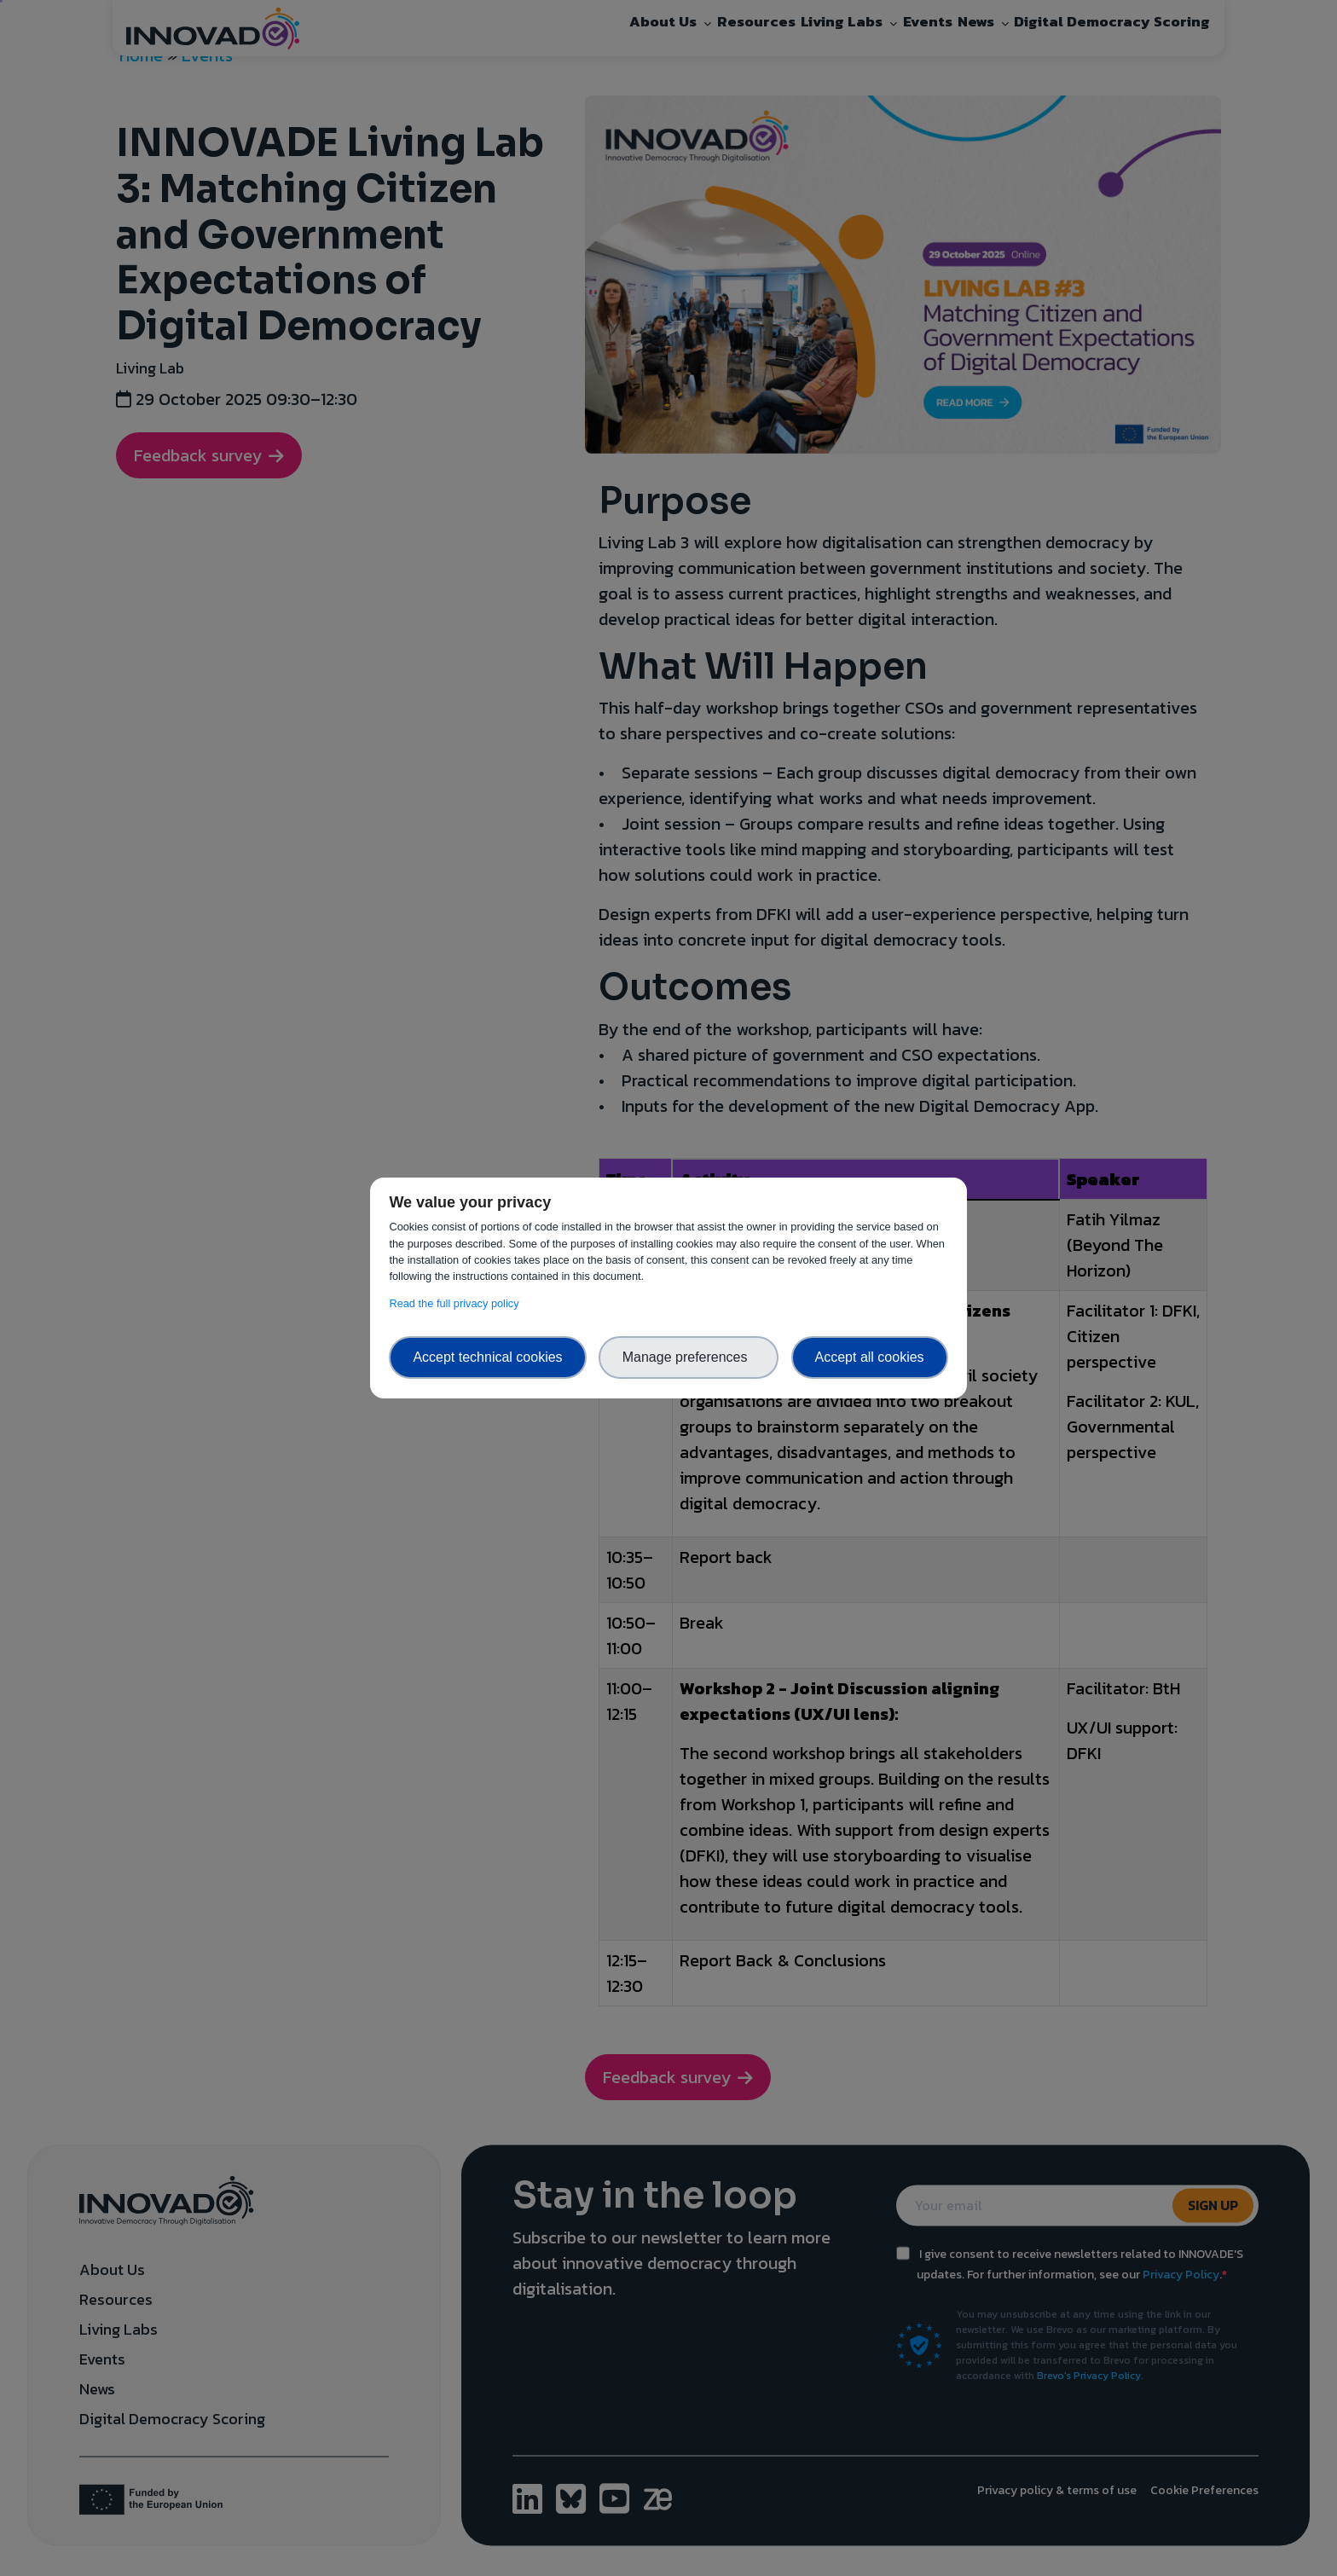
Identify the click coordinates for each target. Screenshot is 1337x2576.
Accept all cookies (869, 1357)
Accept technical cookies (487, 1357)
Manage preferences (688, 1357)
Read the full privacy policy (456, 1303)
